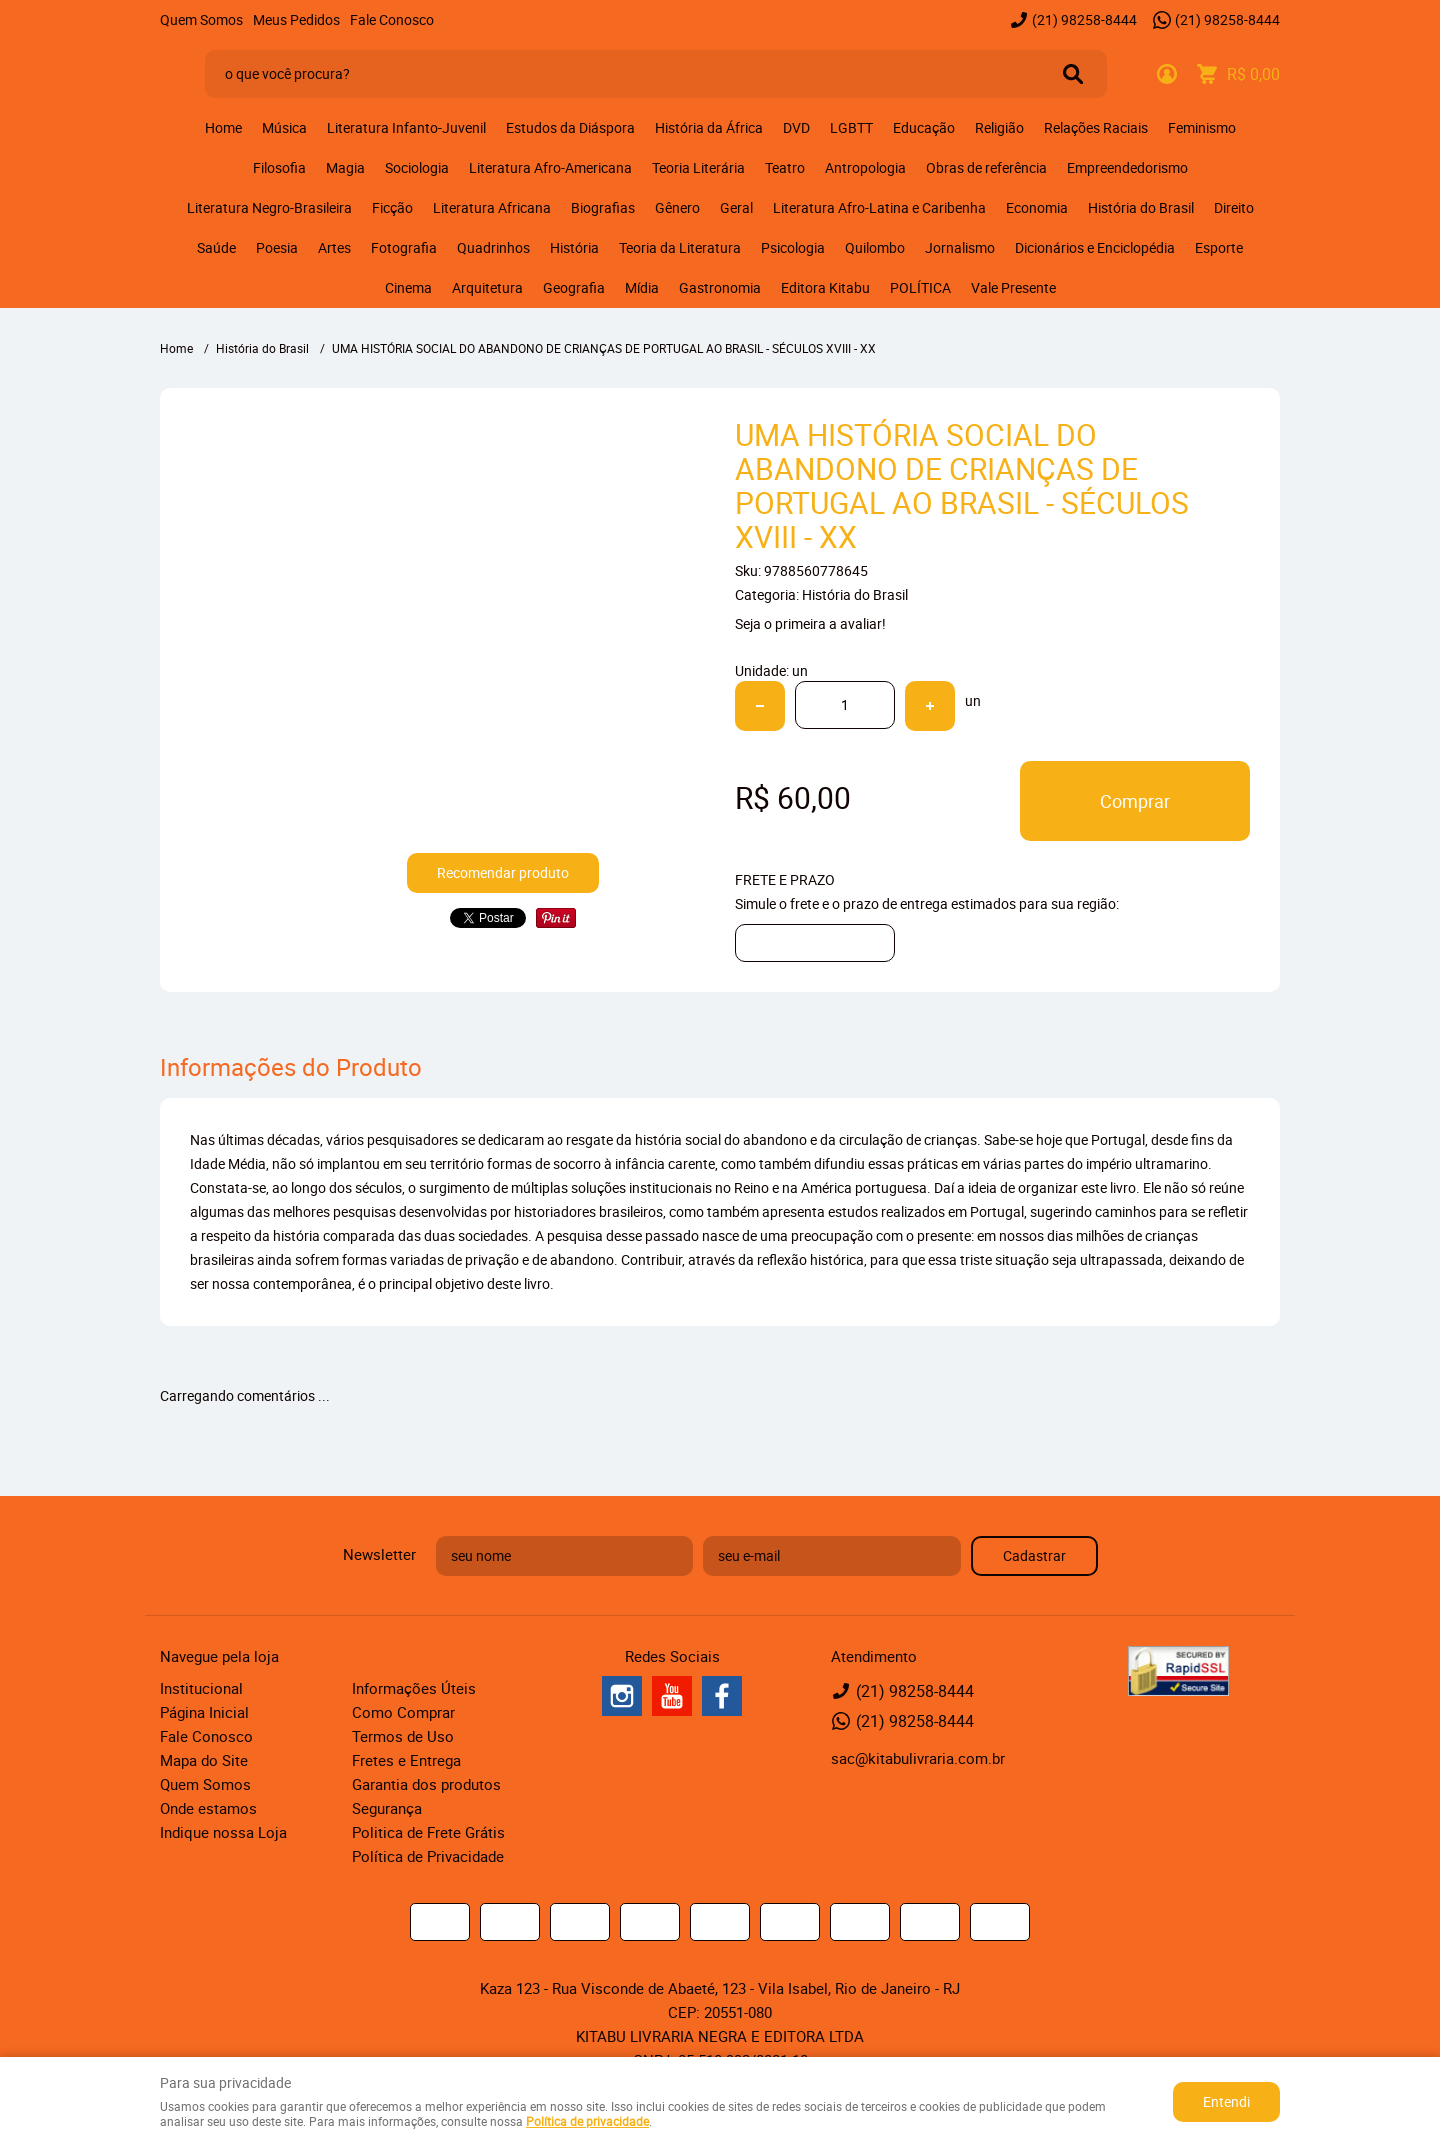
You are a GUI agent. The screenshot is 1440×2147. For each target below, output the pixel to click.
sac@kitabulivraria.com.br (918, 1758)
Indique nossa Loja (223, 1832)
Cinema (408, 287)
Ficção (392, 207)
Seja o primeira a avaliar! (810, 623)
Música (284, 127)
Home (223, 127)
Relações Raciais (1096, 127)
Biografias (603, 207)
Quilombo (875, 247)
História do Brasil (1141, 207)
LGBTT (851, 127)
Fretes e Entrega (406, 1760)
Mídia (642, 287)
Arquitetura (487, 287)
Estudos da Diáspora (570, 127)
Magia (345, 167)
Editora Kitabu (825, 287)
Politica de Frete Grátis (428, 1832)
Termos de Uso (403, 1736)
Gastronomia (720, 287)
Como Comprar (403, 1712)
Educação (924, 127)
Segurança (387, 1808)
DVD (796, 127)
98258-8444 (1084, 19)
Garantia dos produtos (426, 1784)
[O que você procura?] (1073, 74)
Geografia (574, 287)
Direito (1234, 207)
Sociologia (417, 167)
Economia (1037, 207)
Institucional (201, 1688)
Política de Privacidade (428, 1856)
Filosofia (279, 167)
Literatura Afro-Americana (550, 167)
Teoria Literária (698, 167)
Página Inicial (204, 1712)
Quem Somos (201, 19)
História (574, 247)
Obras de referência (986, 167)
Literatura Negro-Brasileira (269, 207)
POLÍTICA (920, 287)
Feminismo (1202, 127)
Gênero (677, 207)
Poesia (277, 247)
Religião (999, 127)
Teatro (785, 167)
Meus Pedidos (296, 19)
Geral (736, 207)
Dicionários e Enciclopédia (1095, 247)
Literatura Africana (492, 207)
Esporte (1219, 247)
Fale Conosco (392, 19)
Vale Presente (1013, 287)
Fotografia (404, 247)
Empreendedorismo (1127, 167)
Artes (334, 247)
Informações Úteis (414, 1688)
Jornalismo (960, 247)
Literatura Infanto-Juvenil (406, 127)
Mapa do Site (204, 1760)
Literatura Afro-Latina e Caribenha (879, 207)
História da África (709, 127)
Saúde (216, 247)
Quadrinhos (493, 247)
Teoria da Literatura (680, 247)
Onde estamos (208, 1808)
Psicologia (793, 247)
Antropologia (865, 167)
